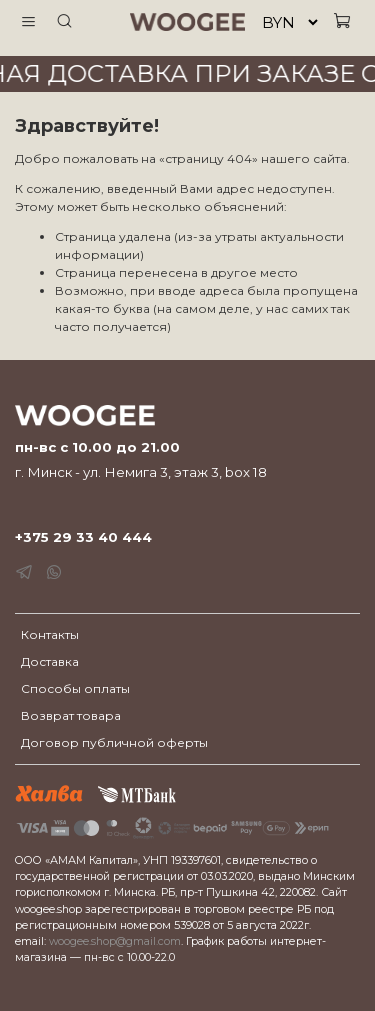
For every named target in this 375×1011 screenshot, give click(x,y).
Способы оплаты (75, 688)
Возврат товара (71, 715)
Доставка (50, 661)
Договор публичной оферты (114, 742)
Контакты (50, 634)
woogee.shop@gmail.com (115, 941)
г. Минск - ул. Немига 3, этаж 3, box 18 (141, 472)
